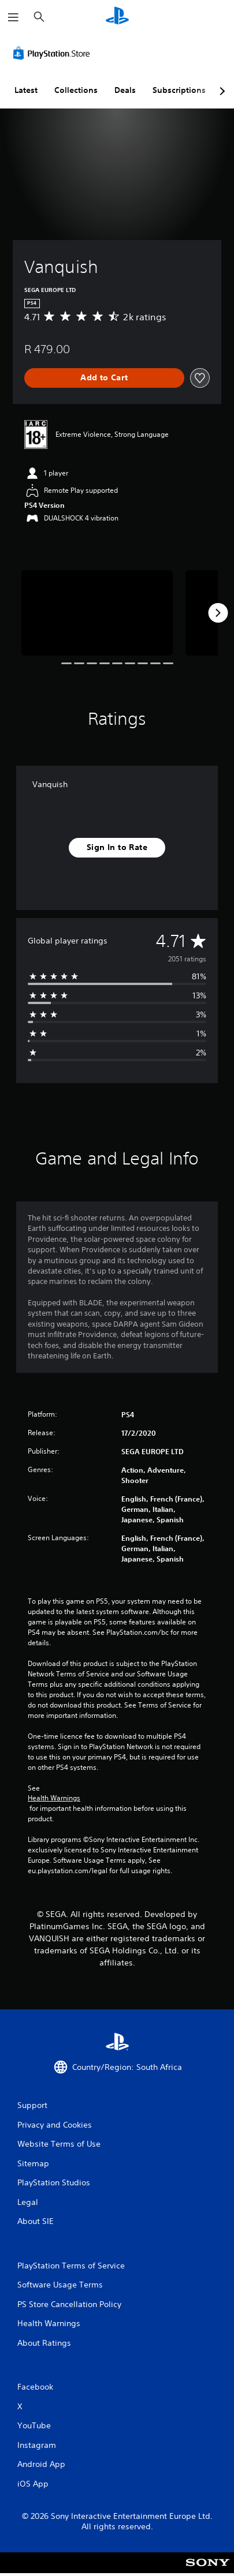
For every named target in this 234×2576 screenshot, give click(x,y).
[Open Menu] (13, 17)
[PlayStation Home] (117, 17)
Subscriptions (179, 90)
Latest (26, 90)
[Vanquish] (97, 613)
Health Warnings (54, 1798)
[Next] (218, 613)
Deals (125, 90)
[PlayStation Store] (53, 53)
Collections (76, 90)
